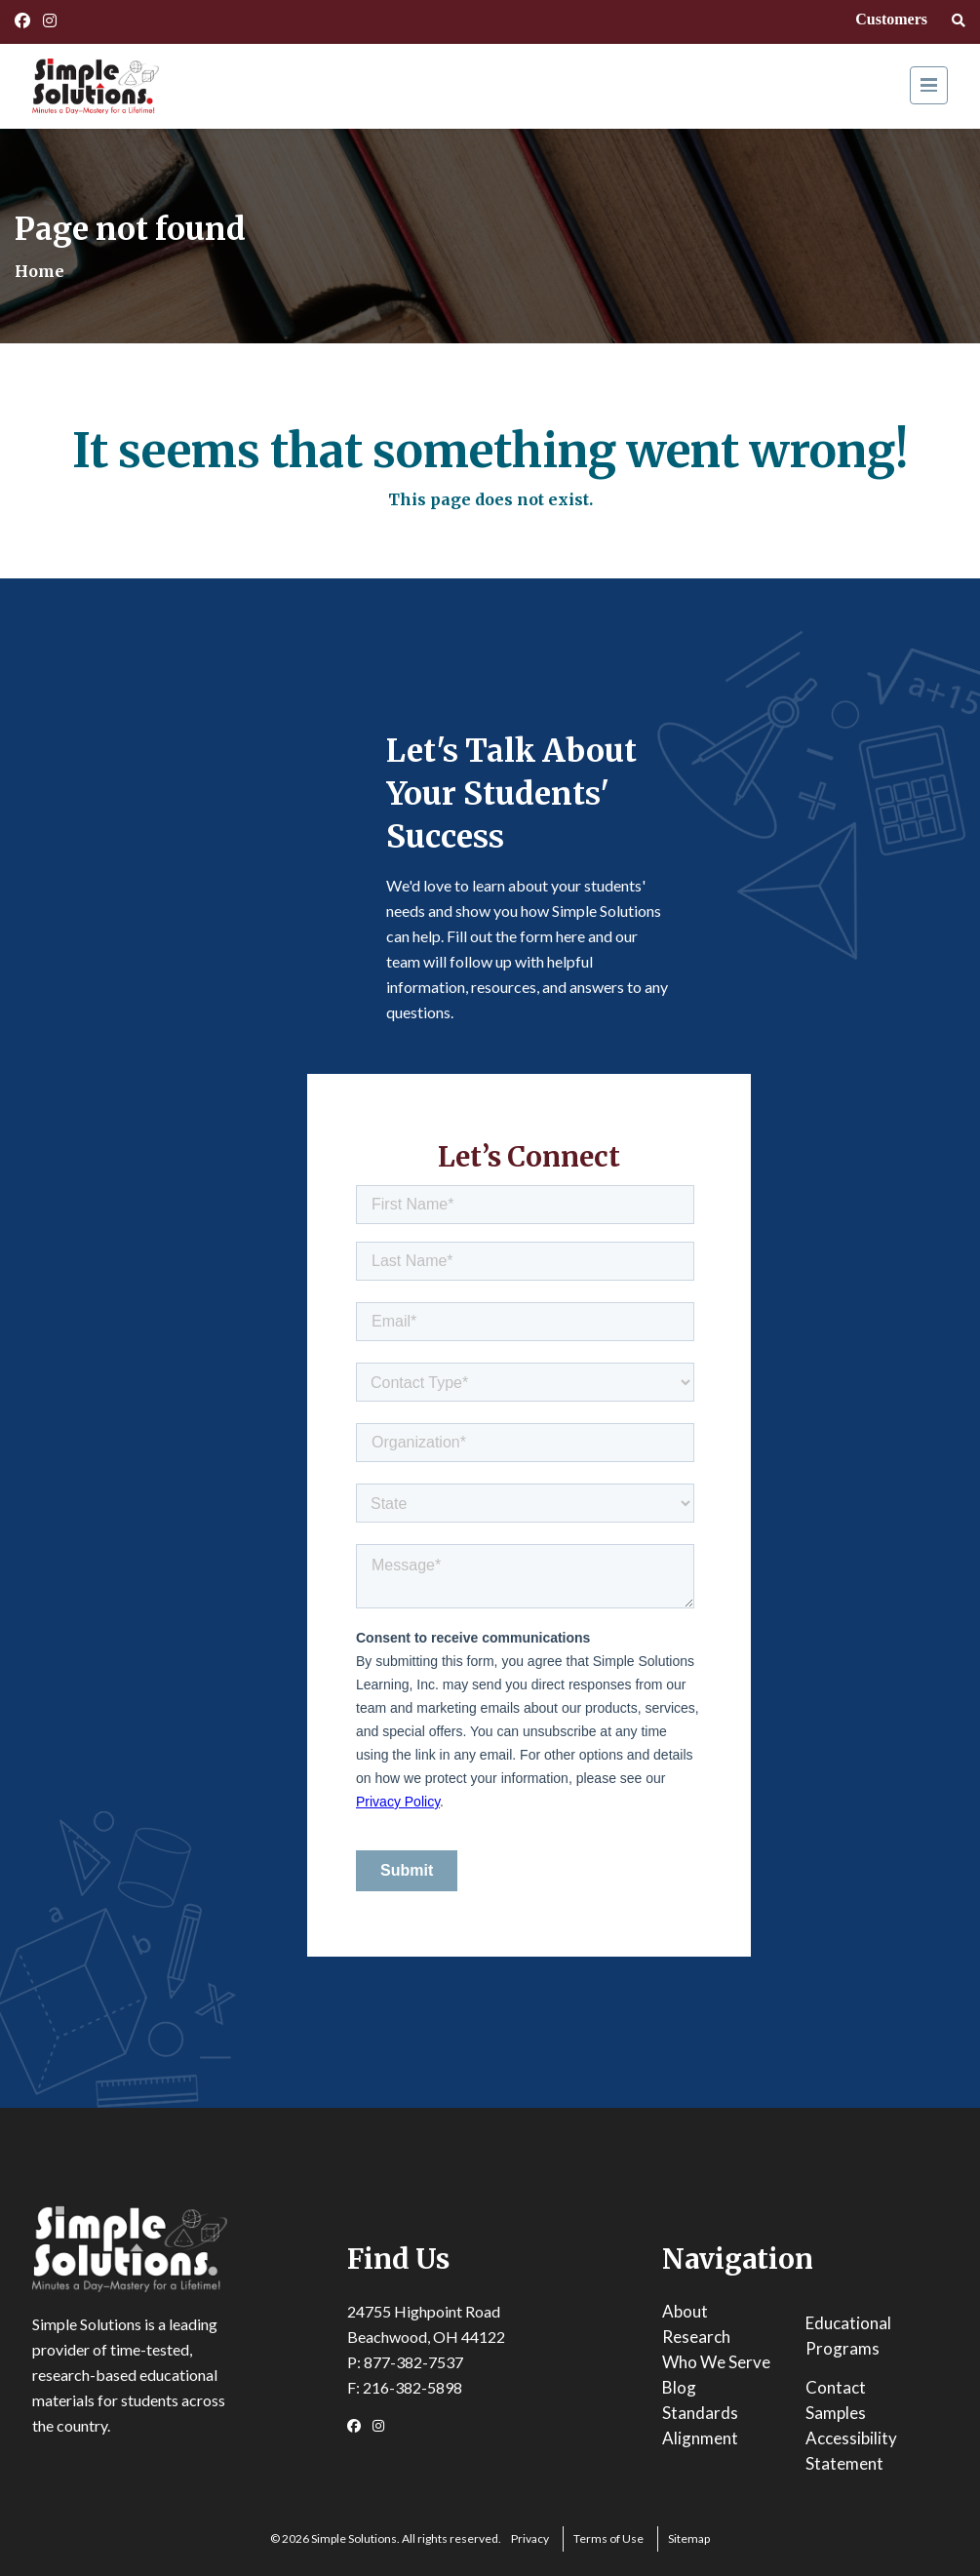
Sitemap (689, 2538)
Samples (835, 2412)
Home (39, 271)
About (685, 2311)
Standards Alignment (700, 2425)
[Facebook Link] (22, 20)
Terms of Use (608, 2538)
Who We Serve (716, 2362)
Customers (891, 19)
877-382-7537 (413, 2362)
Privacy (530, 2538)
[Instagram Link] (50, 20)
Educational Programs (848, 2335)
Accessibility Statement (851, 2451)
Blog (679, 2387)
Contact (835, 2387)
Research (696, 2336)
